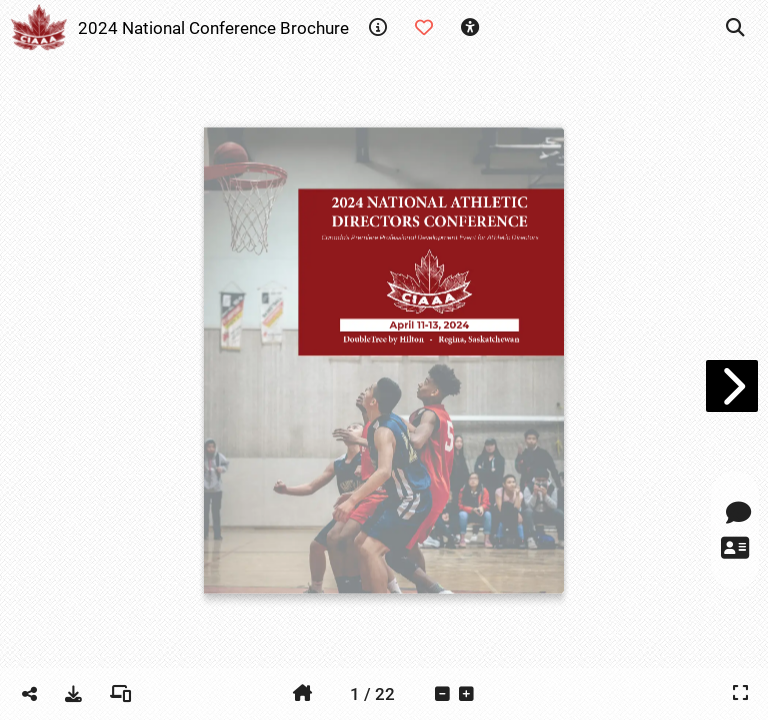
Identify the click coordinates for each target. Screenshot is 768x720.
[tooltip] (378, 28)
